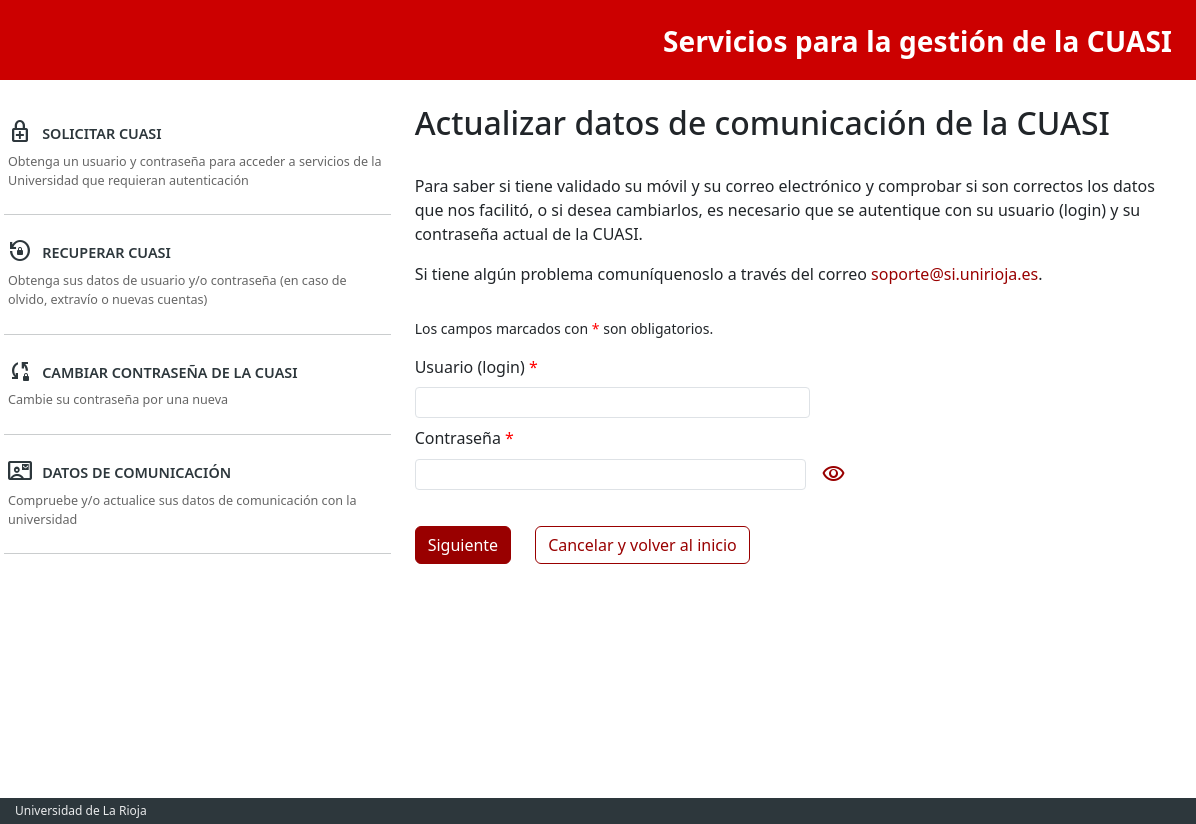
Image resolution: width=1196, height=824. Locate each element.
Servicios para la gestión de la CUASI (917, 41)
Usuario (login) (476, 367)
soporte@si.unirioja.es (954, 274)
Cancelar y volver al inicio (642, 545)
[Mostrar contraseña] (830, 474)
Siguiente (463, 545)
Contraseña (464, 438)
